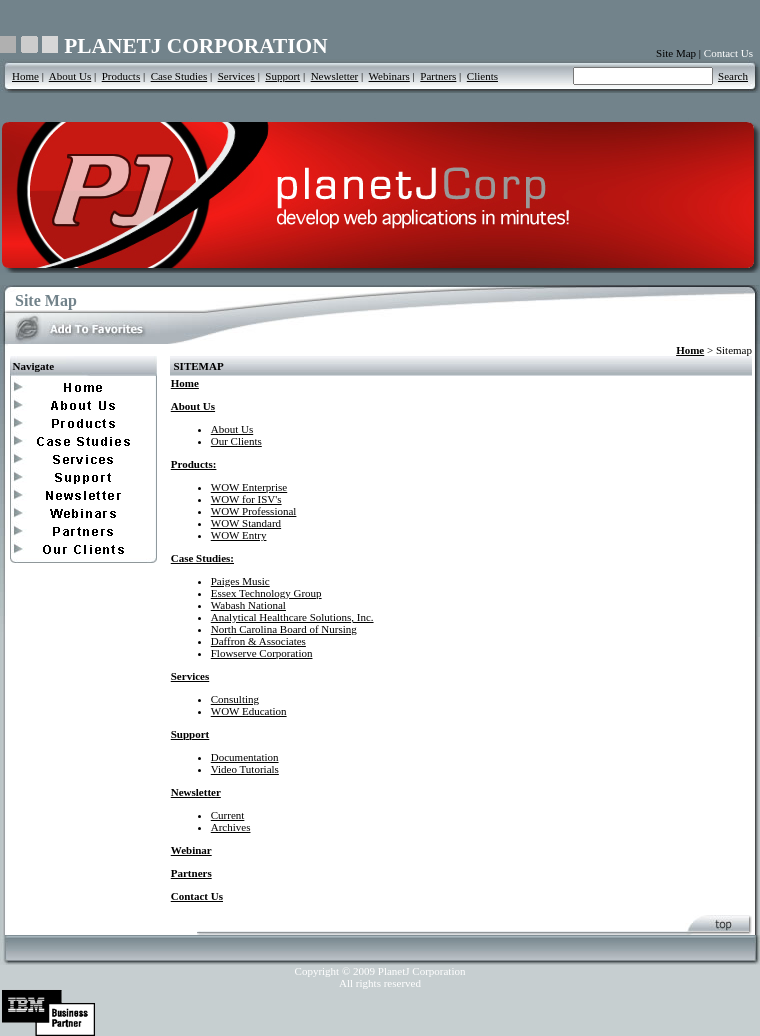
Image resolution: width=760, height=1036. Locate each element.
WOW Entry (239, 535)
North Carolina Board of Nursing (284, 629)
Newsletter (335, 76)
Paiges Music (240, 581)
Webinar (191, 850)
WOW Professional (254, 511)
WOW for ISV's (246, 499)
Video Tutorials (245, 769)
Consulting (235, 699)
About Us (70, 76)
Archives (231, 827)
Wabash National (248, 605)
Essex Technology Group (266, 593)
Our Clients (236, 441)
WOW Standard (246, 523)
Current (228, 815)
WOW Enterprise (249, 487)
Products (121, 76)
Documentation (245, 757)
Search (733, 76)
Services (236, 76)
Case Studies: (202, 558)
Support (282, 76)
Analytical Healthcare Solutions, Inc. (292, 617)
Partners (438, 76)
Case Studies (179, 76)
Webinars (389, 76)
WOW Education (249, 711)
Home (25, 76)
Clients (482, 76)
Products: (194, 464)
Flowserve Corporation (262, 653)
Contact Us (728, 53)
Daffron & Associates (258, 641)
